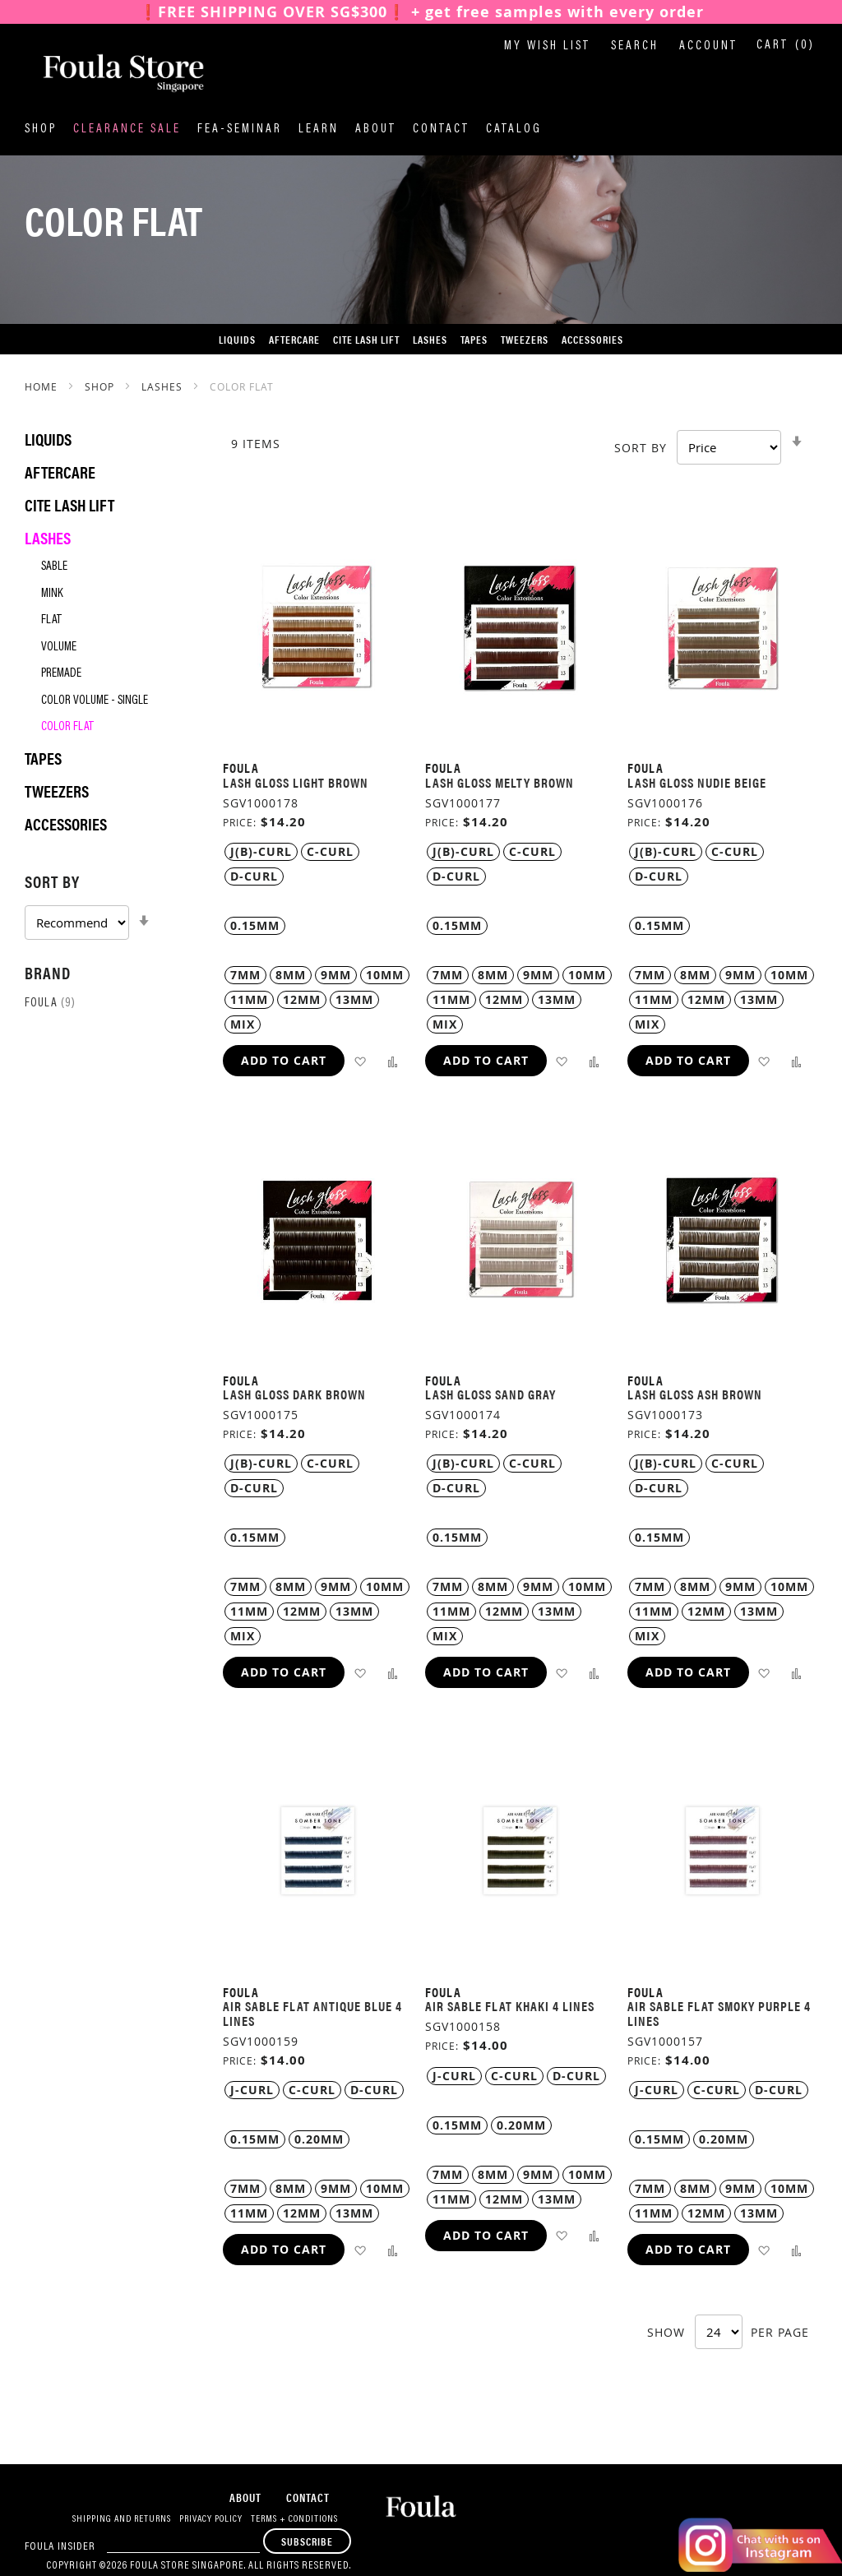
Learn (318, 129)
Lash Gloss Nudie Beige (696, 782)
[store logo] (107, 73)
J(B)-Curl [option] (261, 851)
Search (635, 46)
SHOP (101, 386)
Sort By (640, 448)
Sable (54, 567)
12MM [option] (302, 999)
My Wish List (547, 46)
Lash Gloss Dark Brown (294, 1394)
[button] (359, 1061)
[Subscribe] (307, 2541)
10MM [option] (385, 975)
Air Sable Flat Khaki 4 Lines (509, 2005)
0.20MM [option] (319, 2139)
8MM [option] (290, 975)
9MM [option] (336, 975)
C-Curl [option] (330, 851)
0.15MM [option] (255, 925)
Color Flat (67, 727)
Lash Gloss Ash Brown (694, 1394)
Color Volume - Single (94, 701)
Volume (58, 647)
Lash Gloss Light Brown (295, 782)
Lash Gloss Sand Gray (490, 1394)
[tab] (107, 904)
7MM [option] (245, 975)
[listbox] (318, 864)
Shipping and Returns (121, 2519)
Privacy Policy (211, 2519)
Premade (61, 674)
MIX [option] (242, 1024)
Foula (50, 1003)
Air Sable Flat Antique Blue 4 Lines (312, 2013)
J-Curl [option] (252, 2089)
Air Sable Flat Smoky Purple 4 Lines (719, 2013)
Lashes (163, 386)
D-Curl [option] (254, 876)
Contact (441, 129)
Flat (51, 620)
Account (708, 46)
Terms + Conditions (294, 2519)
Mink (52, 594)
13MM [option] (354, 999)
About (375, 129)
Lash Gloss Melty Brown (499, 782)
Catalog (514, 129)
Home (43, 386)
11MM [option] (249, 999)
